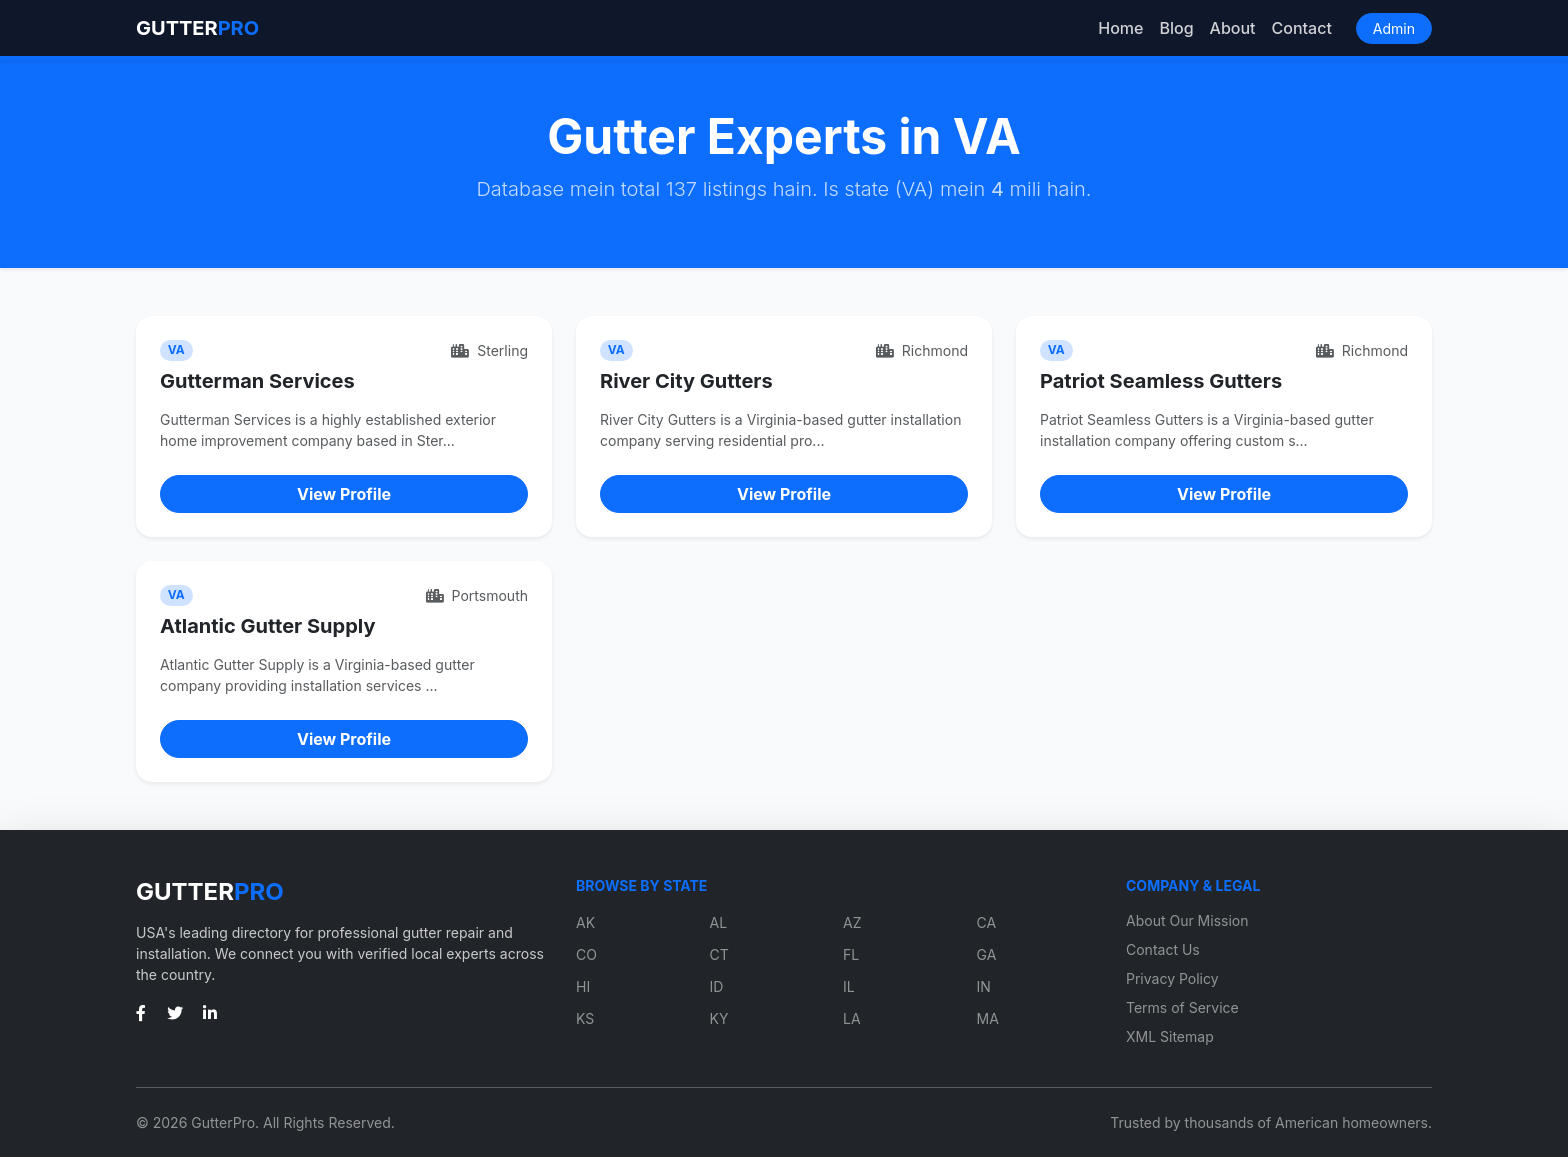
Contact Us (1163, 949)
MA (988, 1018)
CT (719, 954)
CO (586, 954)
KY (719, 1018)
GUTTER (197, 28)
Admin (1394, 28)
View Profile (344, 494)
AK (585, 922)
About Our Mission (1187, 920)
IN (984, 986)
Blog (1176, 28)
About (1233, 28)
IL (849, 986)
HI (583, 986)
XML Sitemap (1170, 1036)
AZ (852, 922)
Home (1120, 28)
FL (851, 954)
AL (719, 922)
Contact (1302, 28)
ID (717, 986)
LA (852, 1018)
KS (585, 1018)
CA (987, 922)
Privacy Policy (1172, 978)
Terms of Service (1182, 1007)
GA (987, 954)
